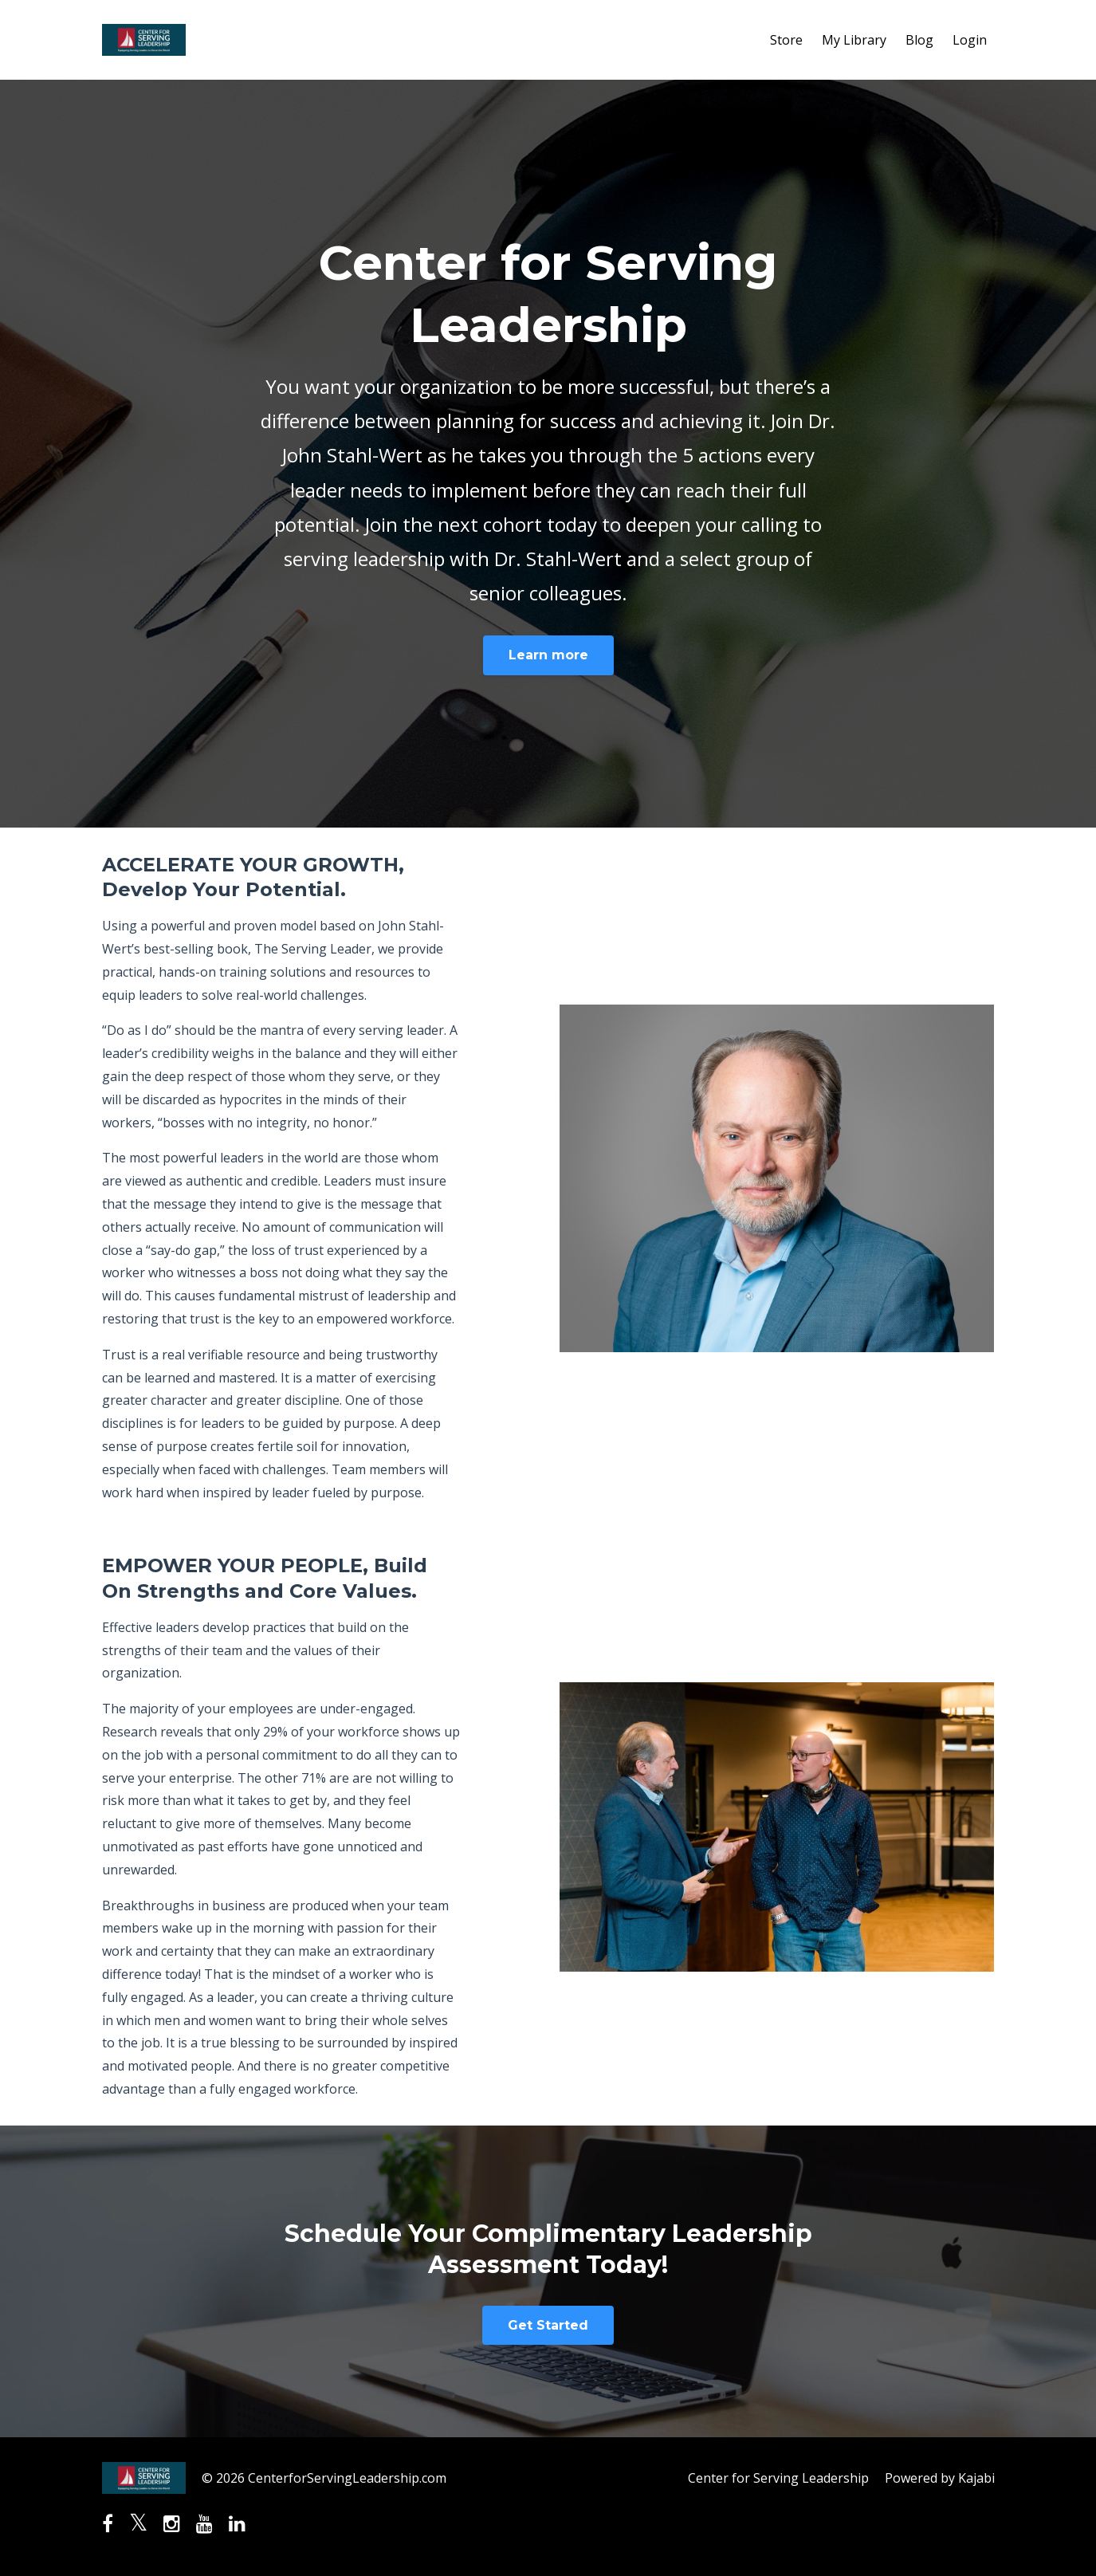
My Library (854, 40)
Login (970, 40)
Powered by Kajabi (940, 2478)
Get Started (548, 2325)
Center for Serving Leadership (778, 2478)
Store (786, 40)
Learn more (548, 655)
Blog (919, 40)
